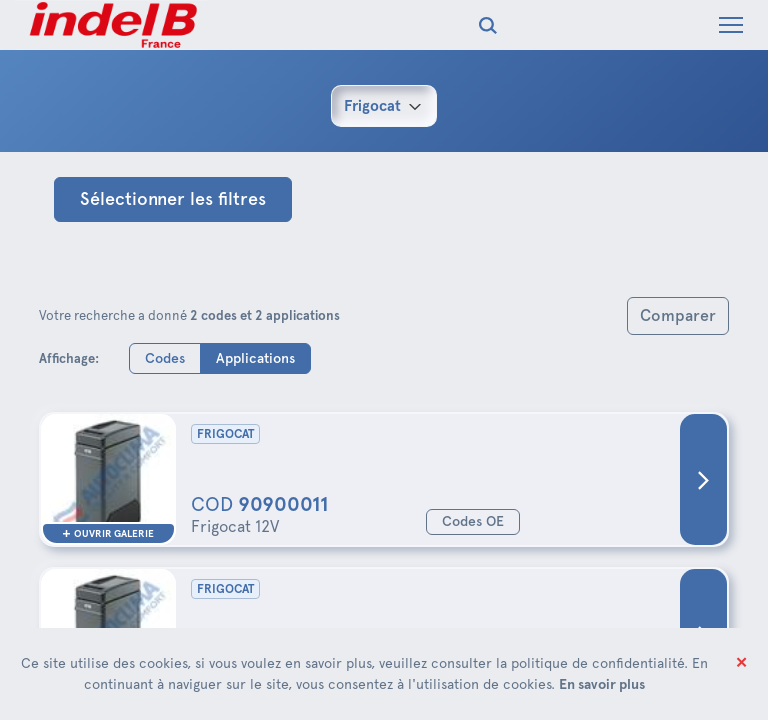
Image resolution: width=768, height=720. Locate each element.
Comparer (678, 315)
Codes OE (473, 521)
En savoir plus (602, 684)
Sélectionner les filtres (173, 199)
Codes (165, 357)
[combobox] (384, 106)
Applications (255, 357)
